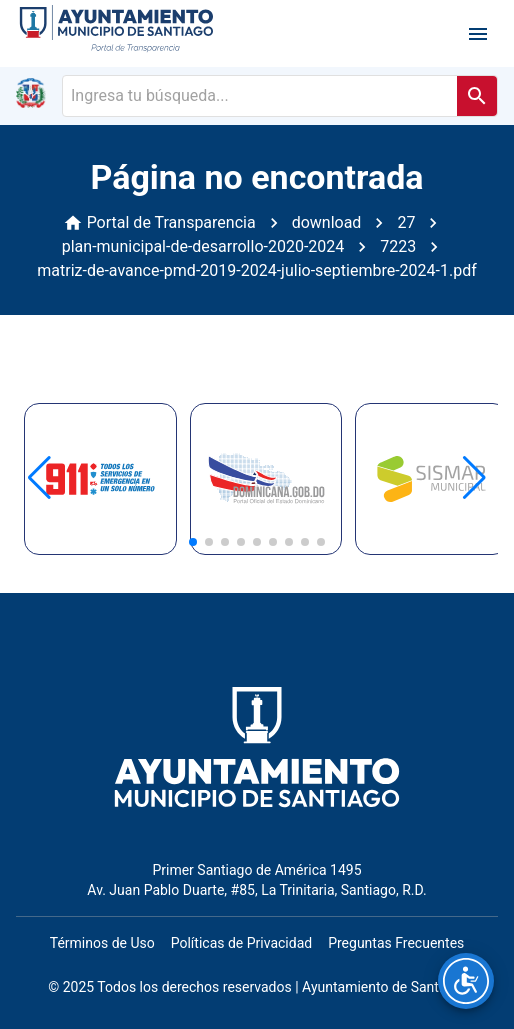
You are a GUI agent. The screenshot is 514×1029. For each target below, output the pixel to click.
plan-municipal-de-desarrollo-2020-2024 (203, 246)
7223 (398, 246)
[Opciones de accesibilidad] (466, 981)
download (327, 222)
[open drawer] (478, 34)
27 (406, 222)
